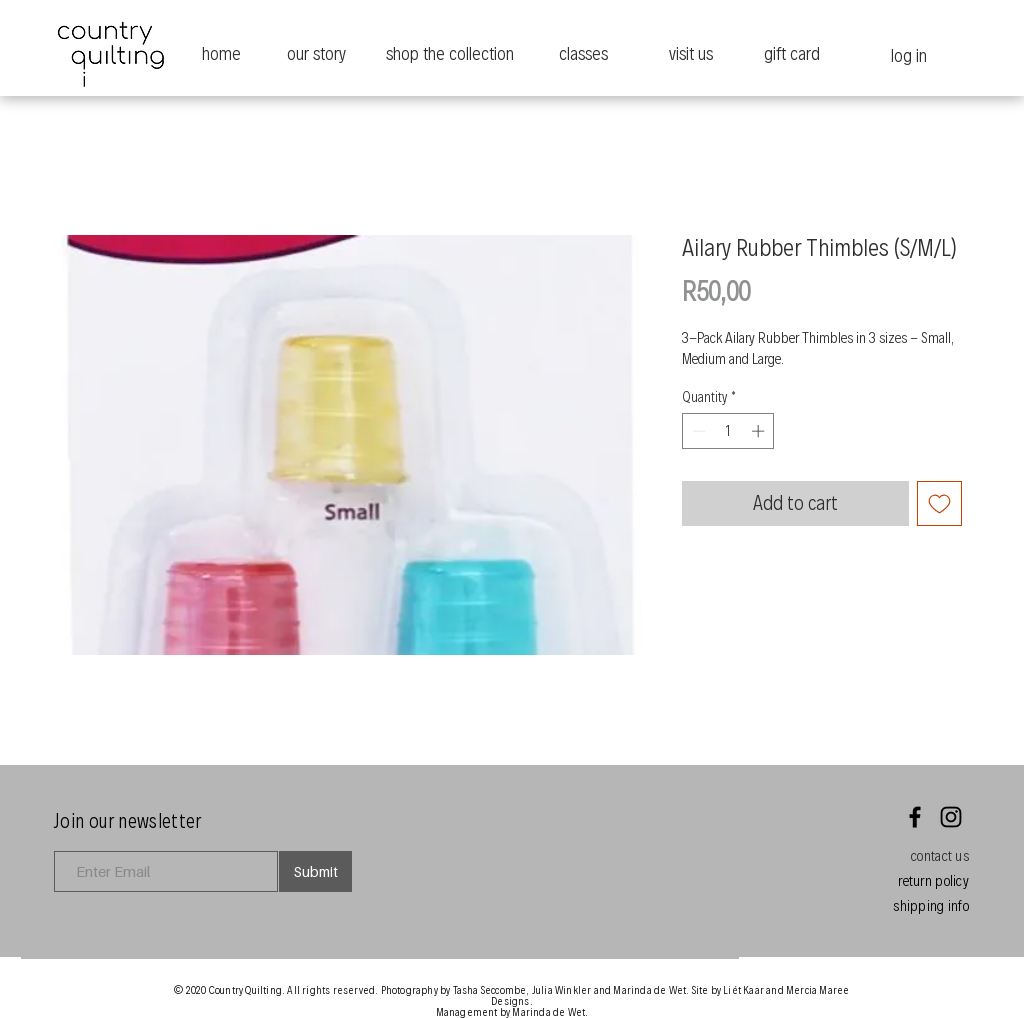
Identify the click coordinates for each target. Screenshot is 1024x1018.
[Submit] (315, 871)
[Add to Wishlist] (939, 503)
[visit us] (690, 54)
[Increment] (760, 431)
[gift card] (791, 54)
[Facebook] (915, 817)
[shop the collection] (449, 54)
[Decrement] (697, 431)
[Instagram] (951, 817)
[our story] (316, 54)
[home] (221, 54)
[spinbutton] (728, 431)
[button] (940, 855)
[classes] (583, 54)
